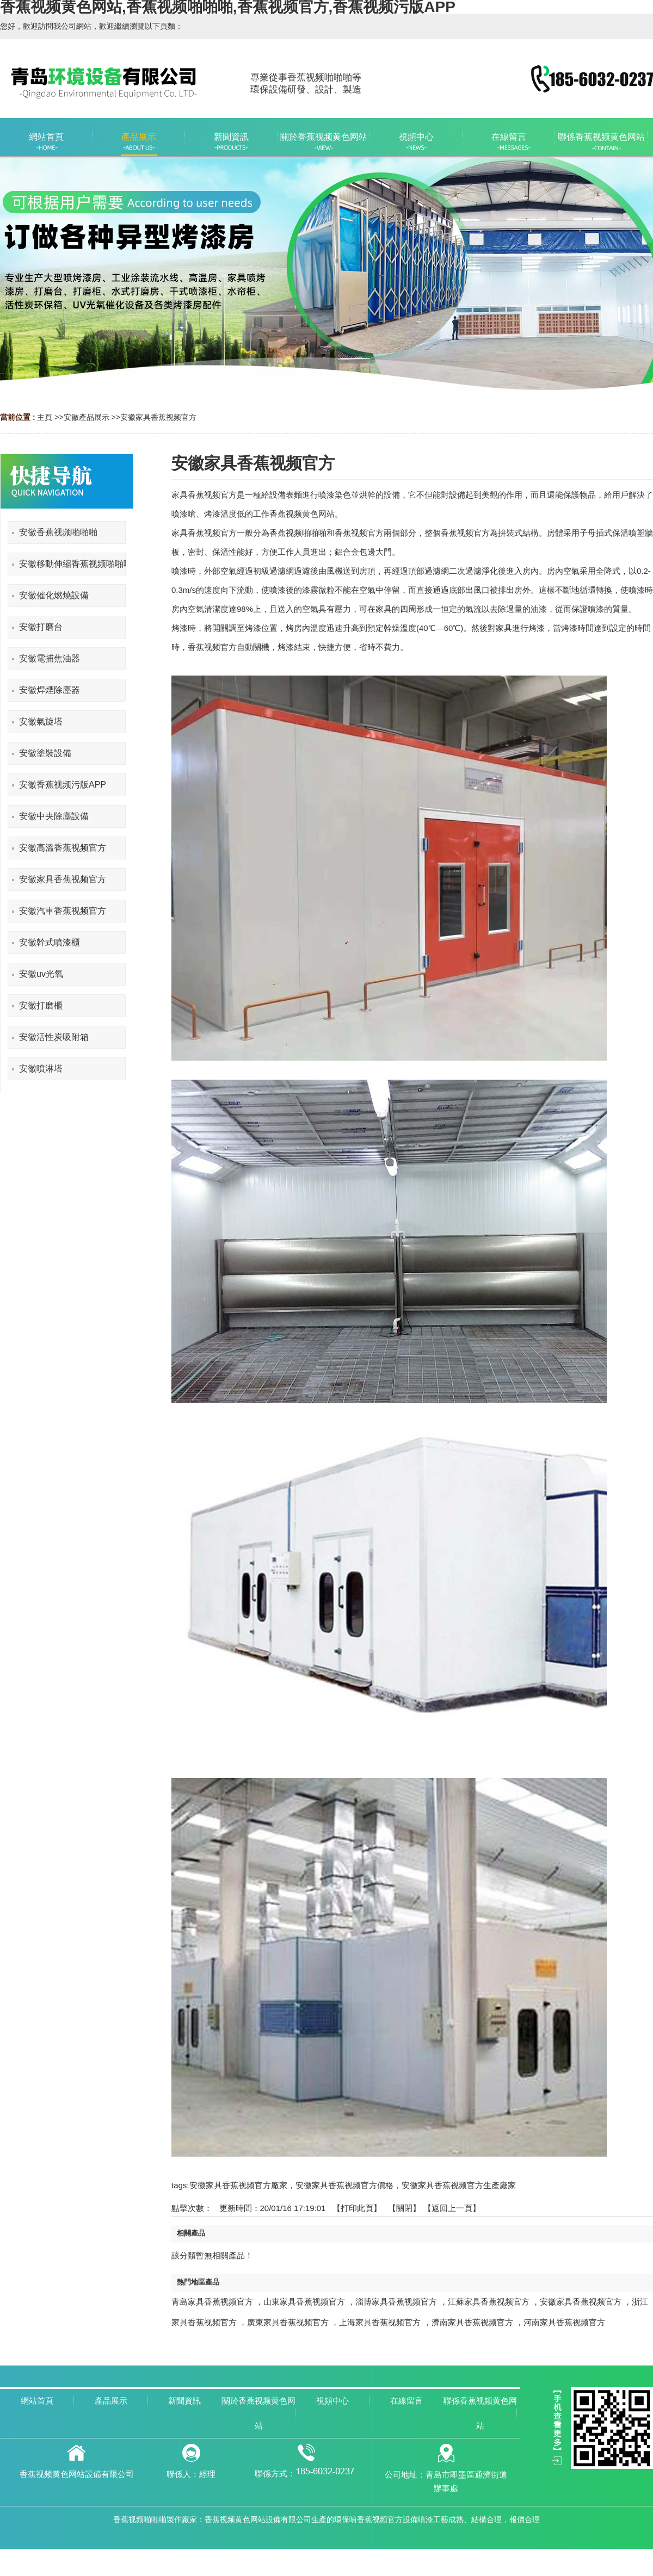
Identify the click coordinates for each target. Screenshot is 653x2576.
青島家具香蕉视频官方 (212, 2301)
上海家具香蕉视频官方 (380, 2322)
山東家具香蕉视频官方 (304, 2301)
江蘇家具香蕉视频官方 (488, 2301)
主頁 (44, 417)
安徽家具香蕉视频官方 (158, 417)
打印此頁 (357, 2208)
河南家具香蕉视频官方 (564, 2322)
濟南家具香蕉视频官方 (472, 2322)
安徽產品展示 (86, 417)
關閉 (404, 2208)
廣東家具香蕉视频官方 (288, 2322)
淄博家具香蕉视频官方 (396, 2301)
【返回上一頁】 (451, 2208)
